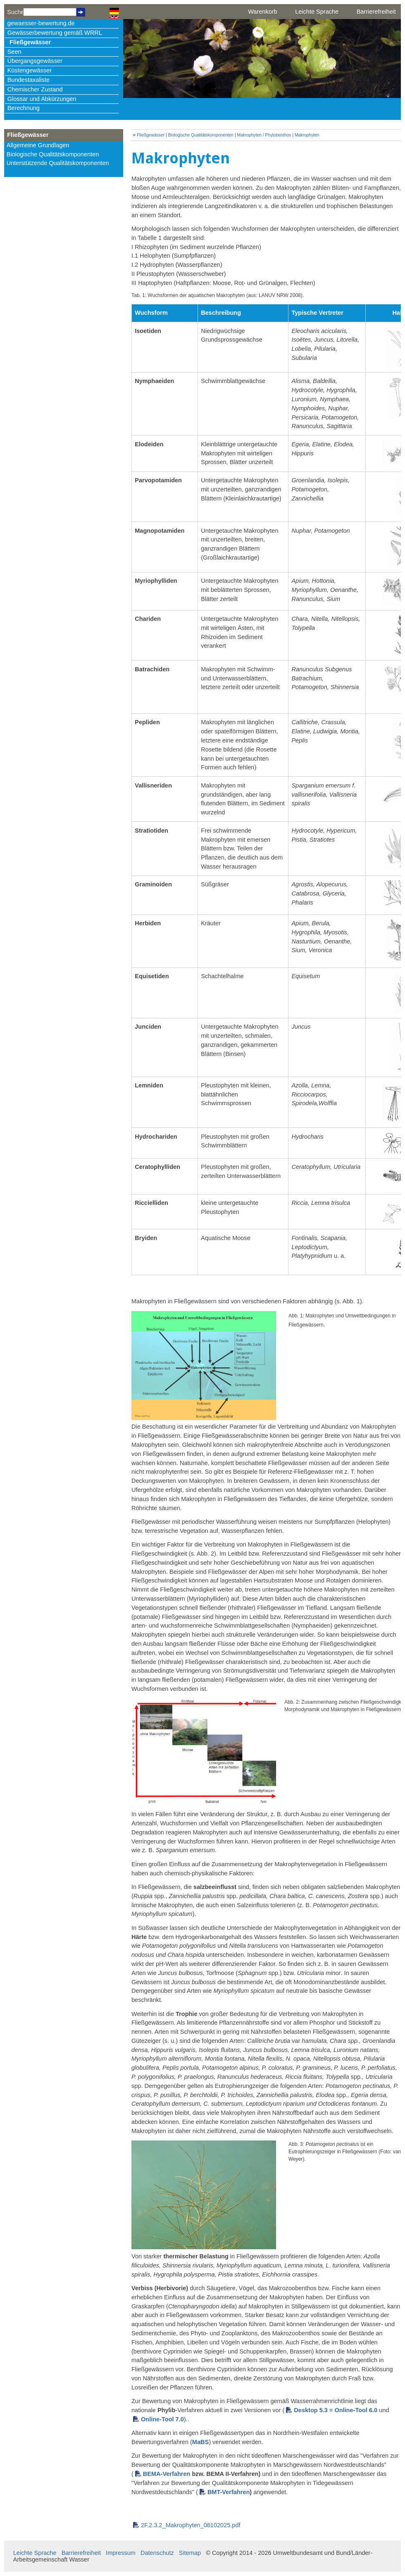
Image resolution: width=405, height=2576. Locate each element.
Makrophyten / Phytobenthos (264, 135)
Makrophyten (307, 135)
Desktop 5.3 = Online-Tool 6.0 (335, 2410)
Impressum (121, 2553)
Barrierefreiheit (376, 11)
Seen (14, 51)
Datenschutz (157, 2553)
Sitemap (190, 2553)
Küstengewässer (29, 70)
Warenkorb (262, 11)
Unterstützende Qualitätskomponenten (58, 163)
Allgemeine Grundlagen (38, 145)
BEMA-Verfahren (167, 2474)
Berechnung (23, 108)
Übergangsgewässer (34, 60)
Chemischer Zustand (35, 89)
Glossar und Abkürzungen (41, 99)
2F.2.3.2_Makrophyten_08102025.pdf (191, 2525)
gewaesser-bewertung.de (41, 23)
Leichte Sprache (316, 11)
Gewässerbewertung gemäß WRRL (54, 32)
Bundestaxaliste (28, 80)
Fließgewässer (30, 42)
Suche (15, 12)
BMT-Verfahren (228, 2492)
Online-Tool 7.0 (162, 2419)
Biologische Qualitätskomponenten (53, 154)
